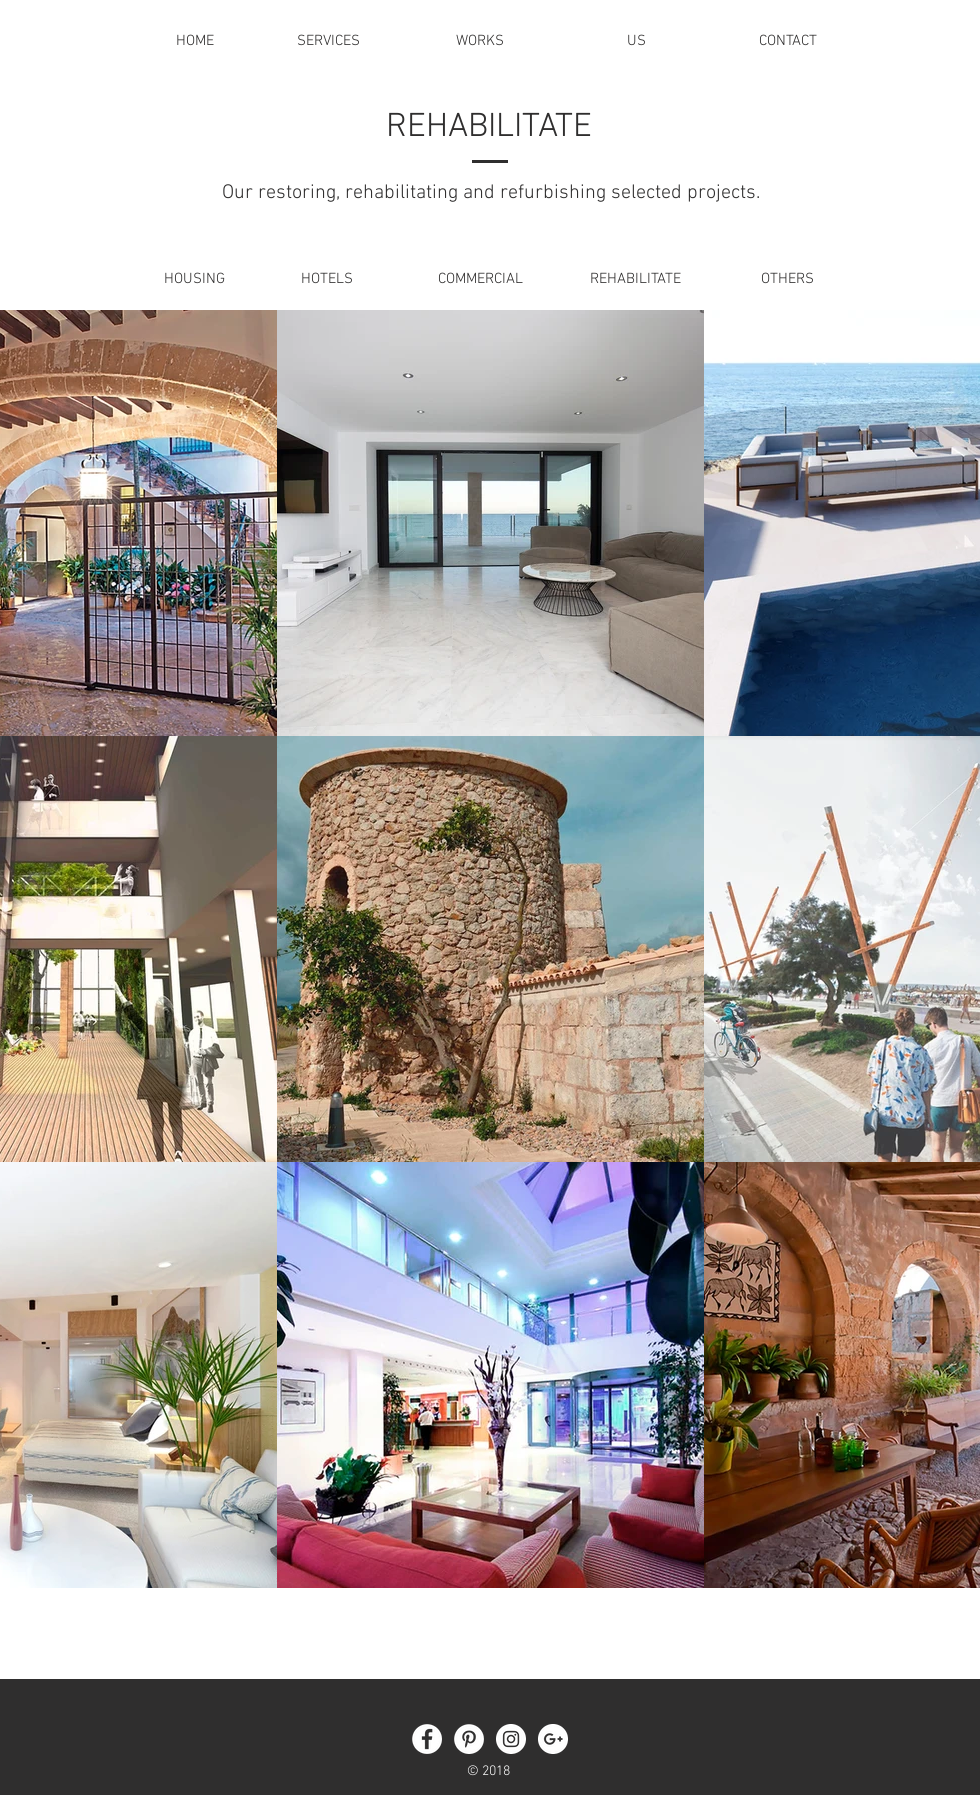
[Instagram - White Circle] (511, 1739)
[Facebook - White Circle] (427, 1739)
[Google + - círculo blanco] (553, 1739)
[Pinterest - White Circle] (469, 1739)
